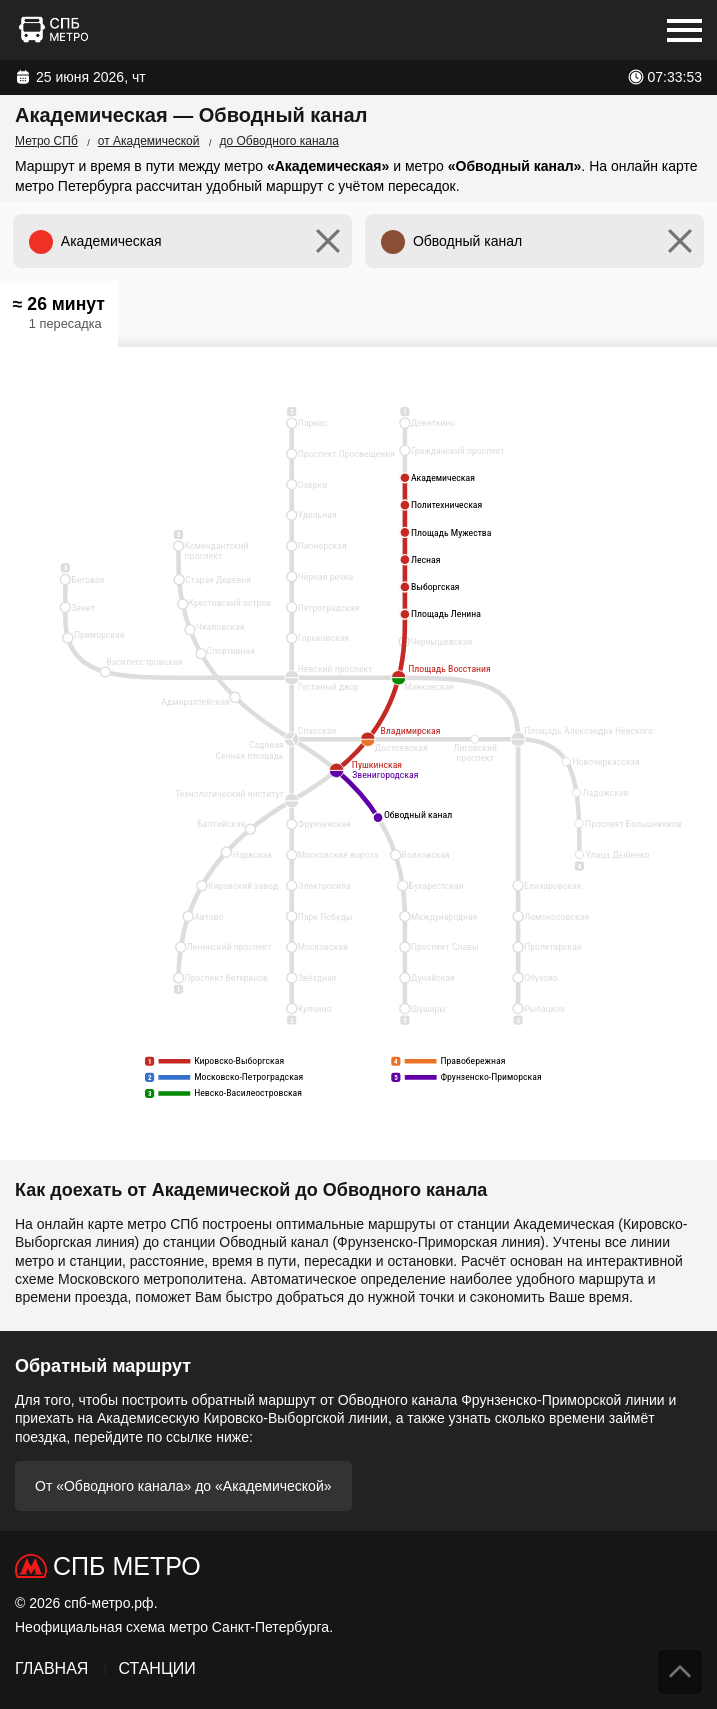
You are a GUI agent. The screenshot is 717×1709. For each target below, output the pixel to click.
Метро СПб (46, 141)
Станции (156, 1668)
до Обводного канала (279, 141)
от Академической (149, 141)
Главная (51, 1668)
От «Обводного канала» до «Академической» (183, 1486)
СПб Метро (127, 1566)
